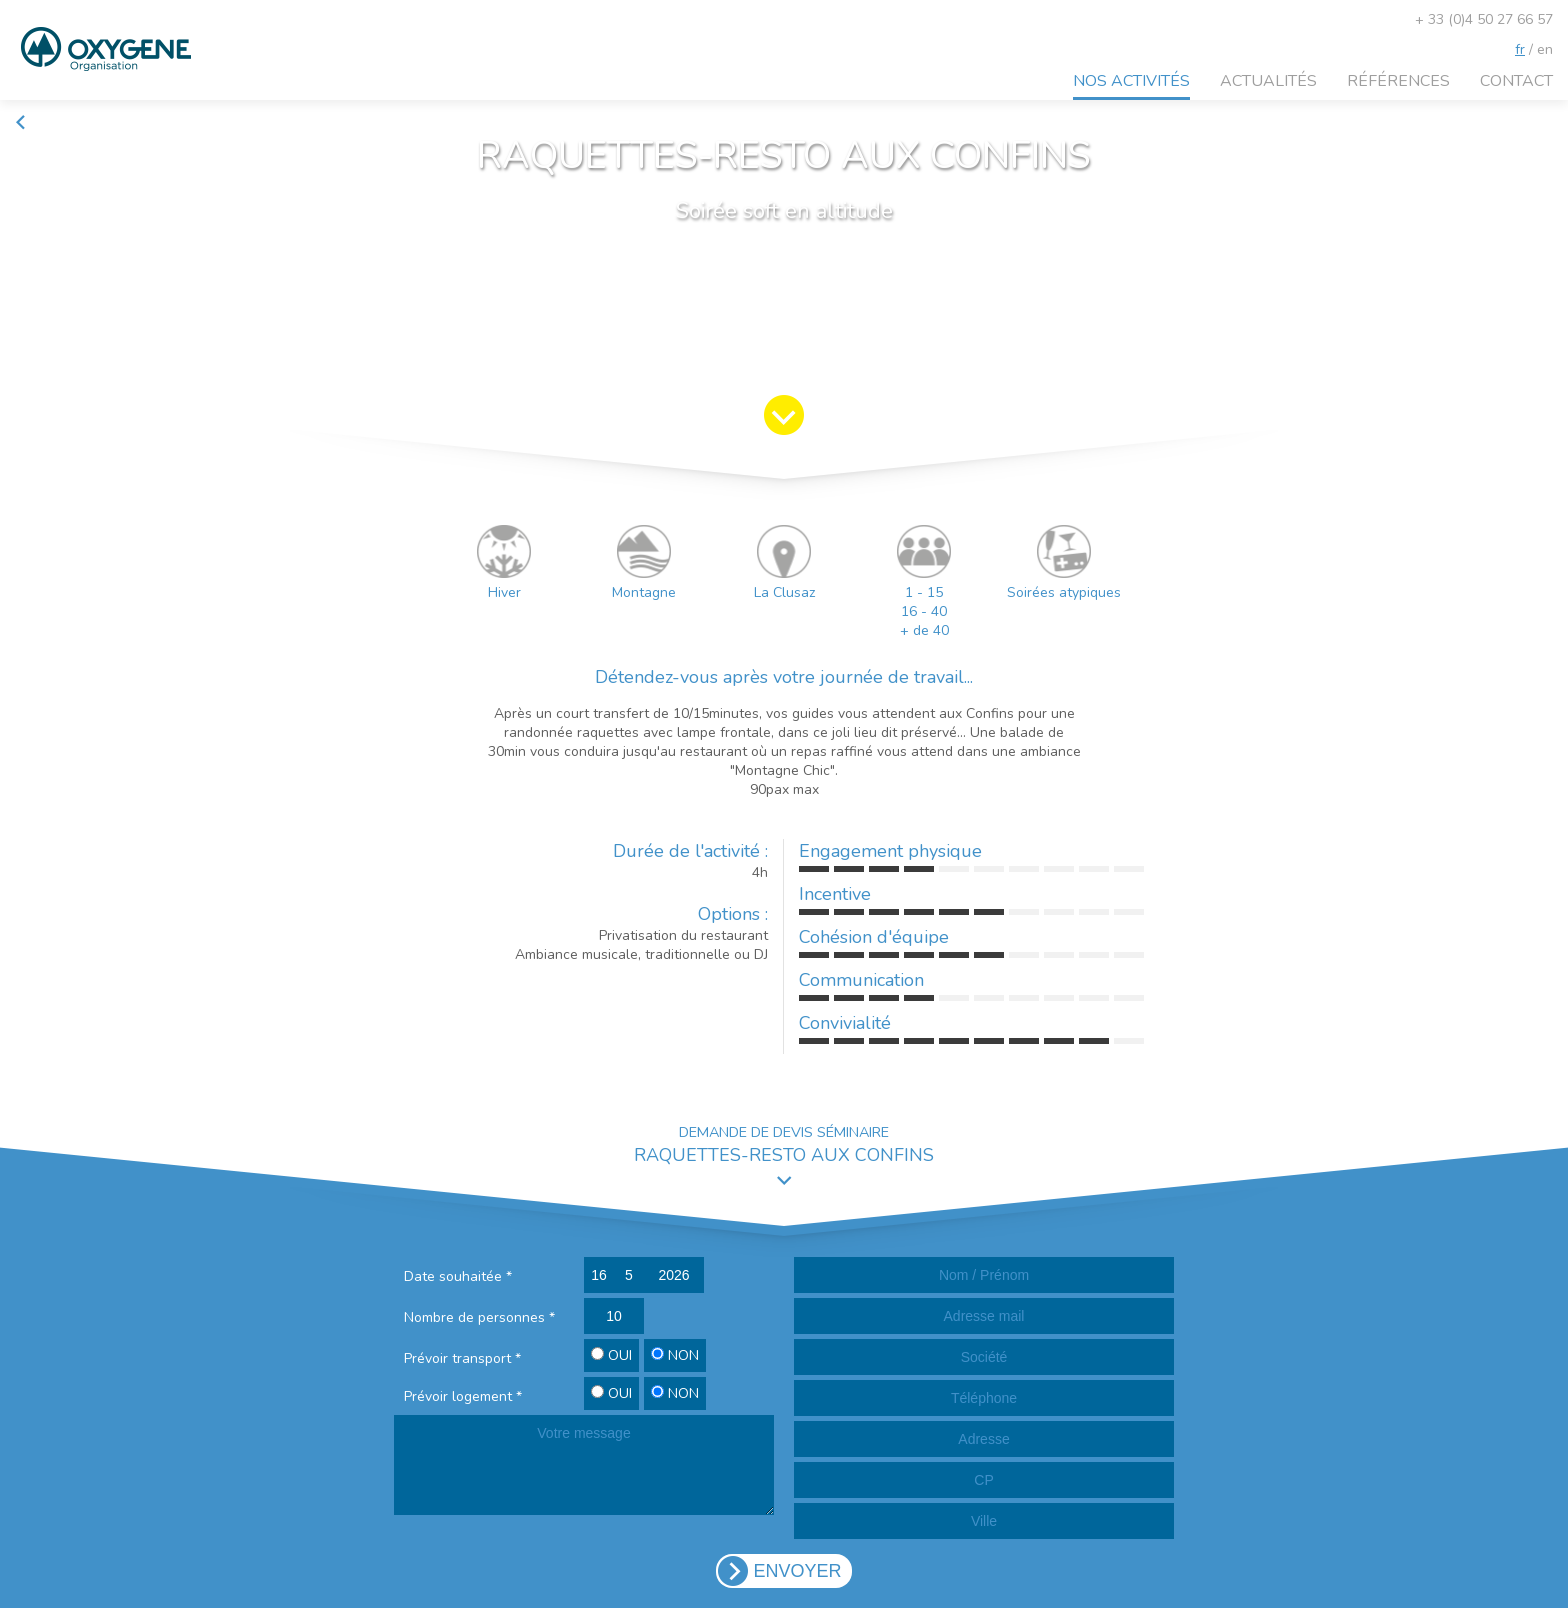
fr (1520, 49)
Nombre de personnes (479, 1317)
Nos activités (1131, 81)
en (1545, 49)
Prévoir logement (463, 1396)
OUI (611, 1355)
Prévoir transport (462, 1358)
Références (1398, 81)
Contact (1516, 81)
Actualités (1268, 81)
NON (675, 1355)
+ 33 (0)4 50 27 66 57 (1484, 19)
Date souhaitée (458, 1276)
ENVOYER (797, 1571)
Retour (45, 122)
